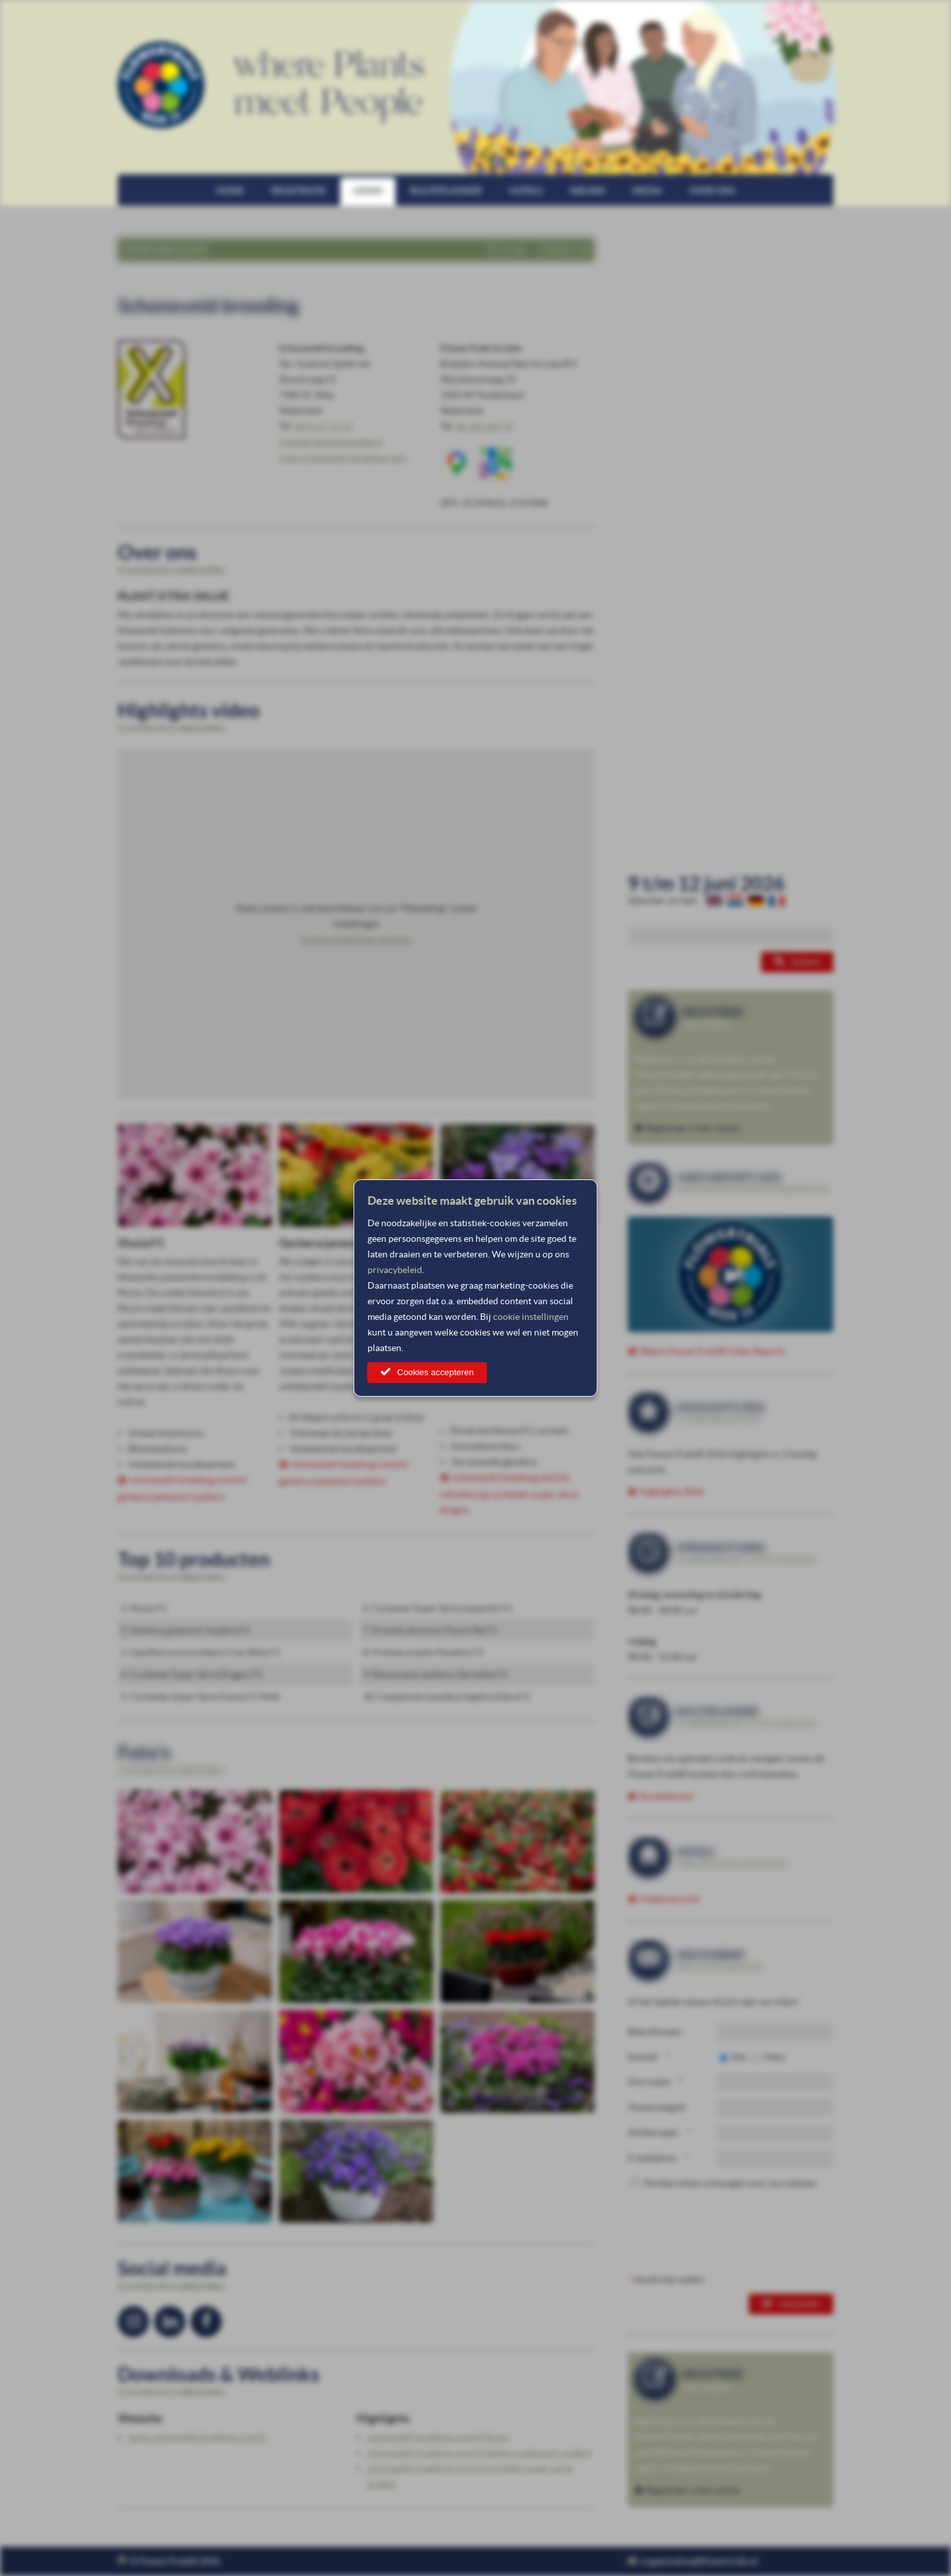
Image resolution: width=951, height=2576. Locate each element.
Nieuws (587, 190)
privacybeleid (395, 1270)
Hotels (525, 190)
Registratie (298, 190)
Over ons (712, 190)
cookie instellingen (531, 1316)
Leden (367, 190)
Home (230, 190)
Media (647, 190)
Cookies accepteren (435, 1372)
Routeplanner (446, 190)
